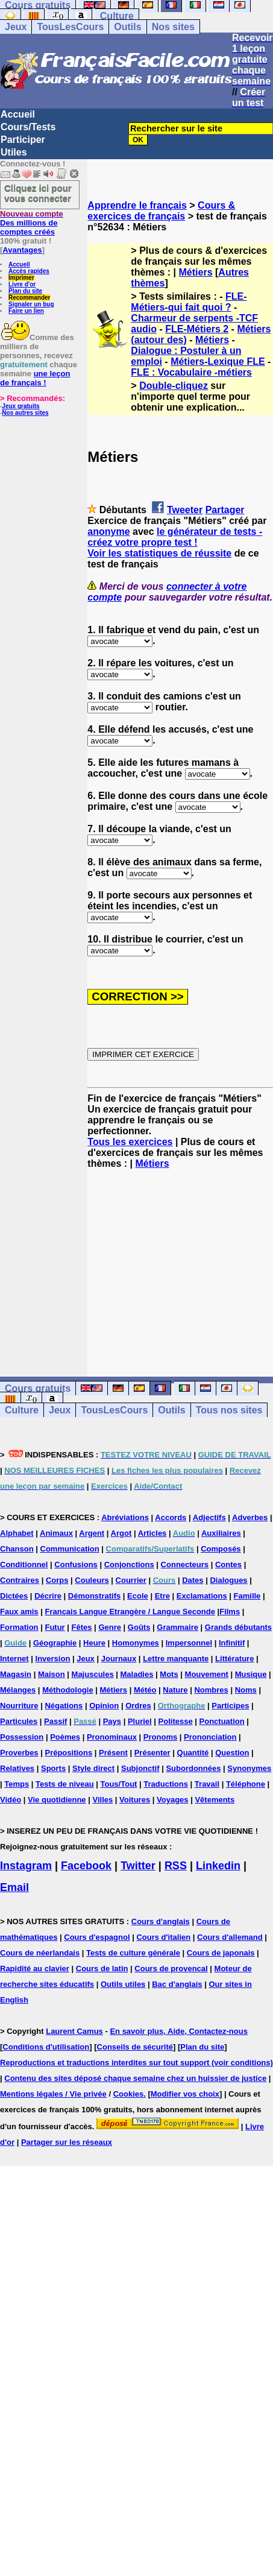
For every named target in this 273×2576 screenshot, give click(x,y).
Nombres (211, 1689)
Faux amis (19, 1611)
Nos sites (173, 27)
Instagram (26, 1866)
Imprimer (21, 277)
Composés (220, 1548)
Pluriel (140, 1721)
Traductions (165, 1783)
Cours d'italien (163, 1937)
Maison (51, 1674)
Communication (69, 1548)
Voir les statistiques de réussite (159, 553)
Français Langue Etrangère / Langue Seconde (130, 1611)
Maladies (137, 1674)
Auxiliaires (221, 1533)
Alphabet (17, 1533)
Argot (121, 1533)
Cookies (128, 2093)
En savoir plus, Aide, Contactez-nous (179, 2031)
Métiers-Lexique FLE (218, 361)
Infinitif (232, 1642)
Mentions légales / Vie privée (53, 2093)
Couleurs (91, 1580)
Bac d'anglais (177, 1984)
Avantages (22, 249)
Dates (192, 1580)
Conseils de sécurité (135, 2046)
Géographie (55, 1642)
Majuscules (93, 1674)
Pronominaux (112, 1736)
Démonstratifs (94, 1595)
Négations (64, 1705)
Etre (162, 1595)
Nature (175, 1689)
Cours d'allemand (230, 1937)
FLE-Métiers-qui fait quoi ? (188, 301)
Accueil (18, 114)
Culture (117, 16)
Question (232, 1752)
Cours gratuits (38, 1388)
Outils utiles (123, 1984)
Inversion (53, 1658)
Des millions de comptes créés (31, 222)
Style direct (93, 1768)
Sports (53, 1768)
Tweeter (184, 510)
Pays (112, 1721)
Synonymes (249, 1768)
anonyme (108, 531)
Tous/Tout (119, 1783)
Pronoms (160, 1736)
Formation (19, 1627)
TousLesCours (70, 27)
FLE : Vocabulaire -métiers (191, 372)
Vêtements (214, 1799)
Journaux (119, 1658)
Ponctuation (222, 1721)
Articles (152, 1533)
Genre (109, 1627)
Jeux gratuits (20, 406)
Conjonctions (129, 1564)
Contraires (19, 1580)
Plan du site (25, 291)
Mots (169, 1674)
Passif (55, 1721)
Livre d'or (22, 284)
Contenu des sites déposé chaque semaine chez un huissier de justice (135, 2078)
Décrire (47, 1595)
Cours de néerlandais (40, 1952)
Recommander (29, 297)
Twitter (138, 1866)
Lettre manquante (176, 1658)
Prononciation (210, 1736)
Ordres (138, 1705)
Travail (207, 1783)
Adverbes (250, 1517)
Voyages (173, 1799)
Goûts (139, 1627)
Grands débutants (238, 1627)
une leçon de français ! (35, 378)
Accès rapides (28, 271)
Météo (145, 1689)
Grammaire (177, 1627)
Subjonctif (140, 1768)
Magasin (15, 1674)
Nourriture (19, 1705)
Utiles (14, 152)
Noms (246, 1689)
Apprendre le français (137, 205)
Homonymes (135, 1642)
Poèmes (65, 1736)
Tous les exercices (129, 1142)
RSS (176, 1866)
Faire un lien (26, 311)
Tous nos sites (229, 1410)
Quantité (193, 1752)
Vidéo (10, 1799)
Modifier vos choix (185, 2093)
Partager (225, 510)
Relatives (17, 1768)
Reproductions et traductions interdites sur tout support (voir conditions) (136, 2062)
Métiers (196, 272)
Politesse (175, 1721)
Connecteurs (185, 1564)
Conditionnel (24, 1564)
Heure (94, 1642)
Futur (54, 1627)
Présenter (152, 1752)
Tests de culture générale (133, 1952)
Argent (91, 1533)
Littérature (234, 1658)
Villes (102, 1799)
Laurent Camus (74, 2031)
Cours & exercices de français (161, 210)
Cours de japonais (221, 1952)
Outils (127, 27)
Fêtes (82, 1627)
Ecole (137, 1595)
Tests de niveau (65, 1783)
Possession (21, 1736)
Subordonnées (193, 1768)
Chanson (17, 1548)
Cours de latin (102, 1968)
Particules (18, 1721)
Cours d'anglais (160, 1921)
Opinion (104, 1705)
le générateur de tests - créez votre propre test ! (174, 537)
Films (229, 1611)
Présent (113, 1752)
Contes (228, 1564)
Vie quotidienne (57, 1799)
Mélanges (18, 1689)
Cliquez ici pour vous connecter (38, 193)
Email (14, 1887)
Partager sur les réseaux (66, 2142)
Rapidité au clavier (34, 1968)
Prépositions (68, 1752)
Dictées (14, 1595)
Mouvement (206, 1674)
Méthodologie (67, 1689)
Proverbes (19, 1752)
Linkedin (218, 1866)
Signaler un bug (31, 304)
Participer (23, 139)
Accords (170, 1517)
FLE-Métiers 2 (196, 329)
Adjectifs (209, 1517)
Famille (247, 1595)
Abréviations (125, 1517)
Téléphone (245, 1783)
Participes (230, 1705)
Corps (57, 1580)
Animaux (56, 1533)
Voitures (134, 1799)
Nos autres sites (25, 412)
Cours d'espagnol (97, 1937)
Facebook (86, 1866)
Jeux (16, 27)
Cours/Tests (28, 127)
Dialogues (228, 1580)
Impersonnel (189, 1642)
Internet (14, 1658)
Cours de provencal (170, 1968)
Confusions (76, 1564)
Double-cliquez (173, 385)
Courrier (131, 1580)
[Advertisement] (180, 1262)
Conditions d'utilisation (45, 2046)
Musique (251, 1674)
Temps (16, 1783)
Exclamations (202, 1595)
